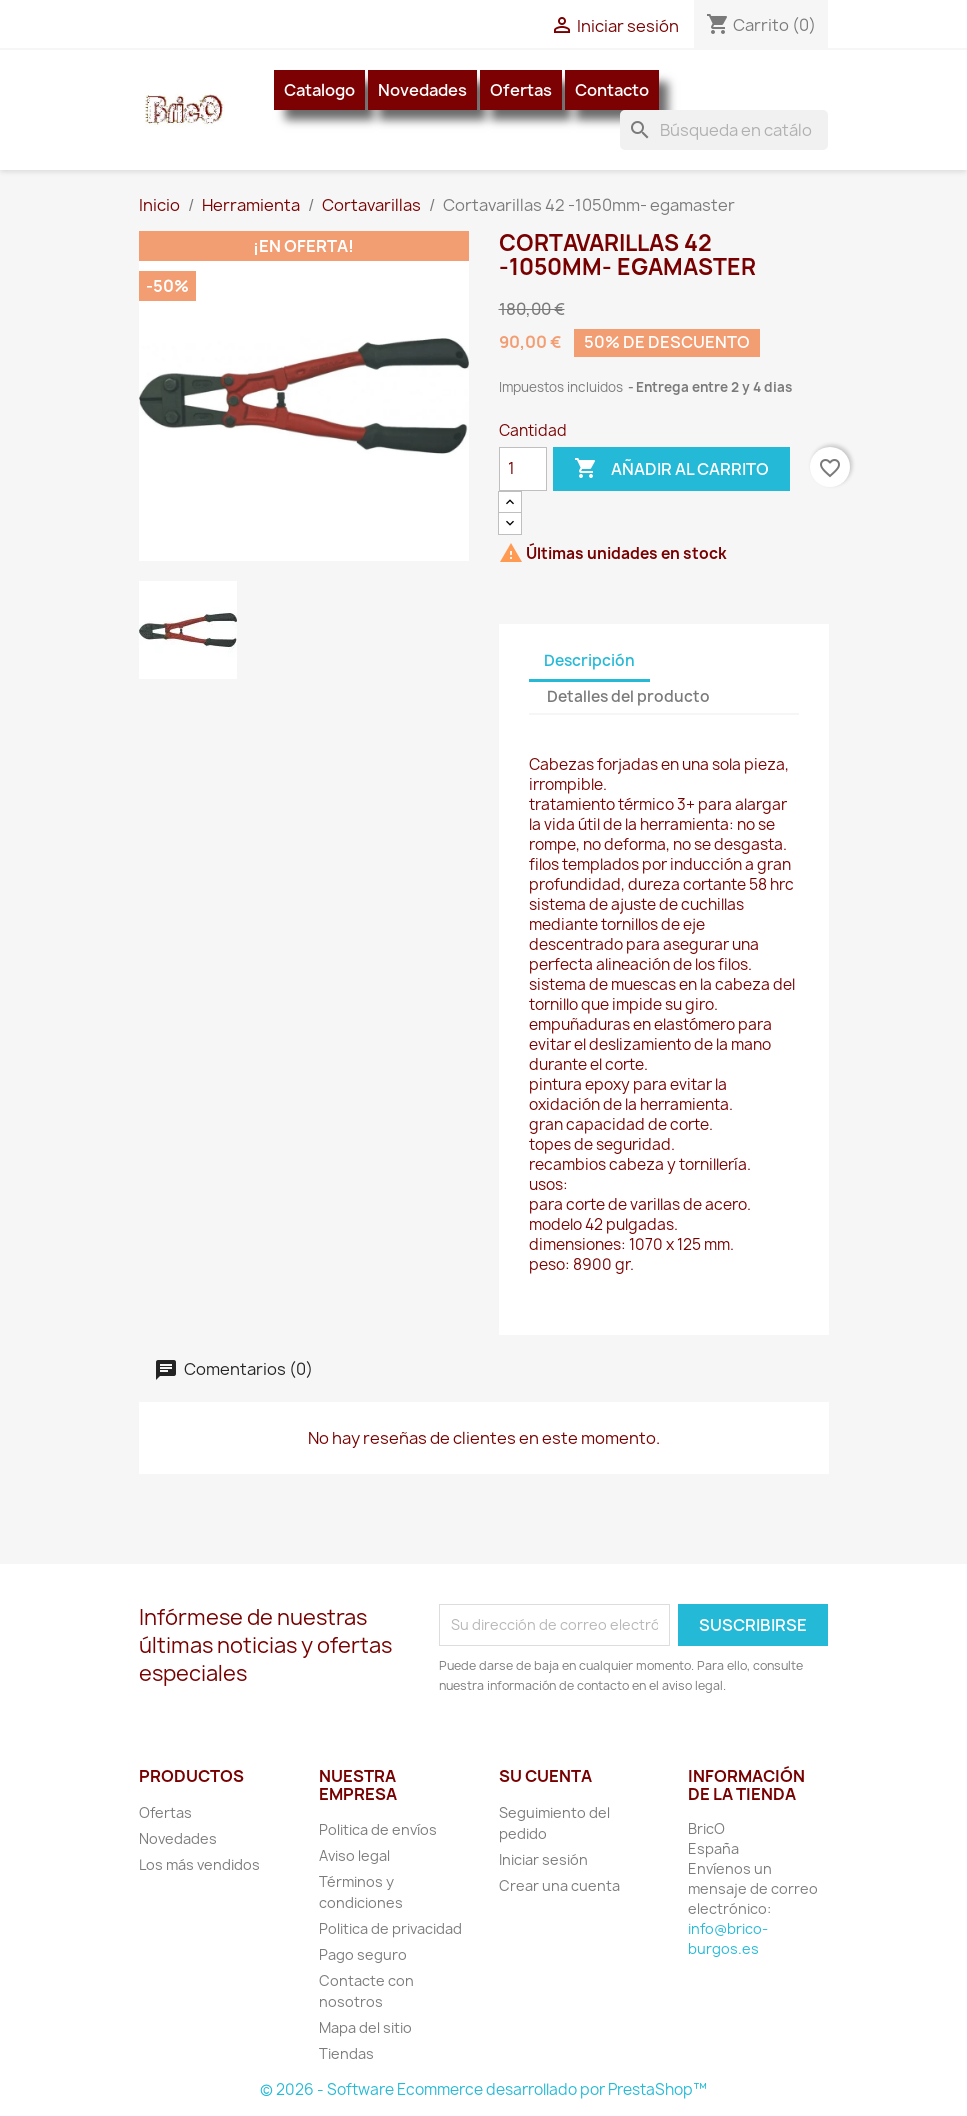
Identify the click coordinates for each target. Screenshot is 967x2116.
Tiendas (346, 2053)
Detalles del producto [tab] (628, 696)
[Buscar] (724, 130)
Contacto (612, 90)
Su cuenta (545, 1776)
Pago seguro (363, 1954)
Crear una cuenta (559, 1885)
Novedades (422, 90)
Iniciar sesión (543, 1859)
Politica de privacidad (390, 1928)
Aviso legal (354, 1855)
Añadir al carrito (671, 469)
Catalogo (319, 90)
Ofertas (521, 90)
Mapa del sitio (365, 2027)
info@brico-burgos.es (728, 1938)
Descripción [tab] (589, 660)
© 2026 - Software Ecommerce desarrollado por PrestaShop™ (483, 2089)
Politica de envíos (378, 1829)
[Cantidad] (523, 469)
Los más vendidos (199, 1864)
